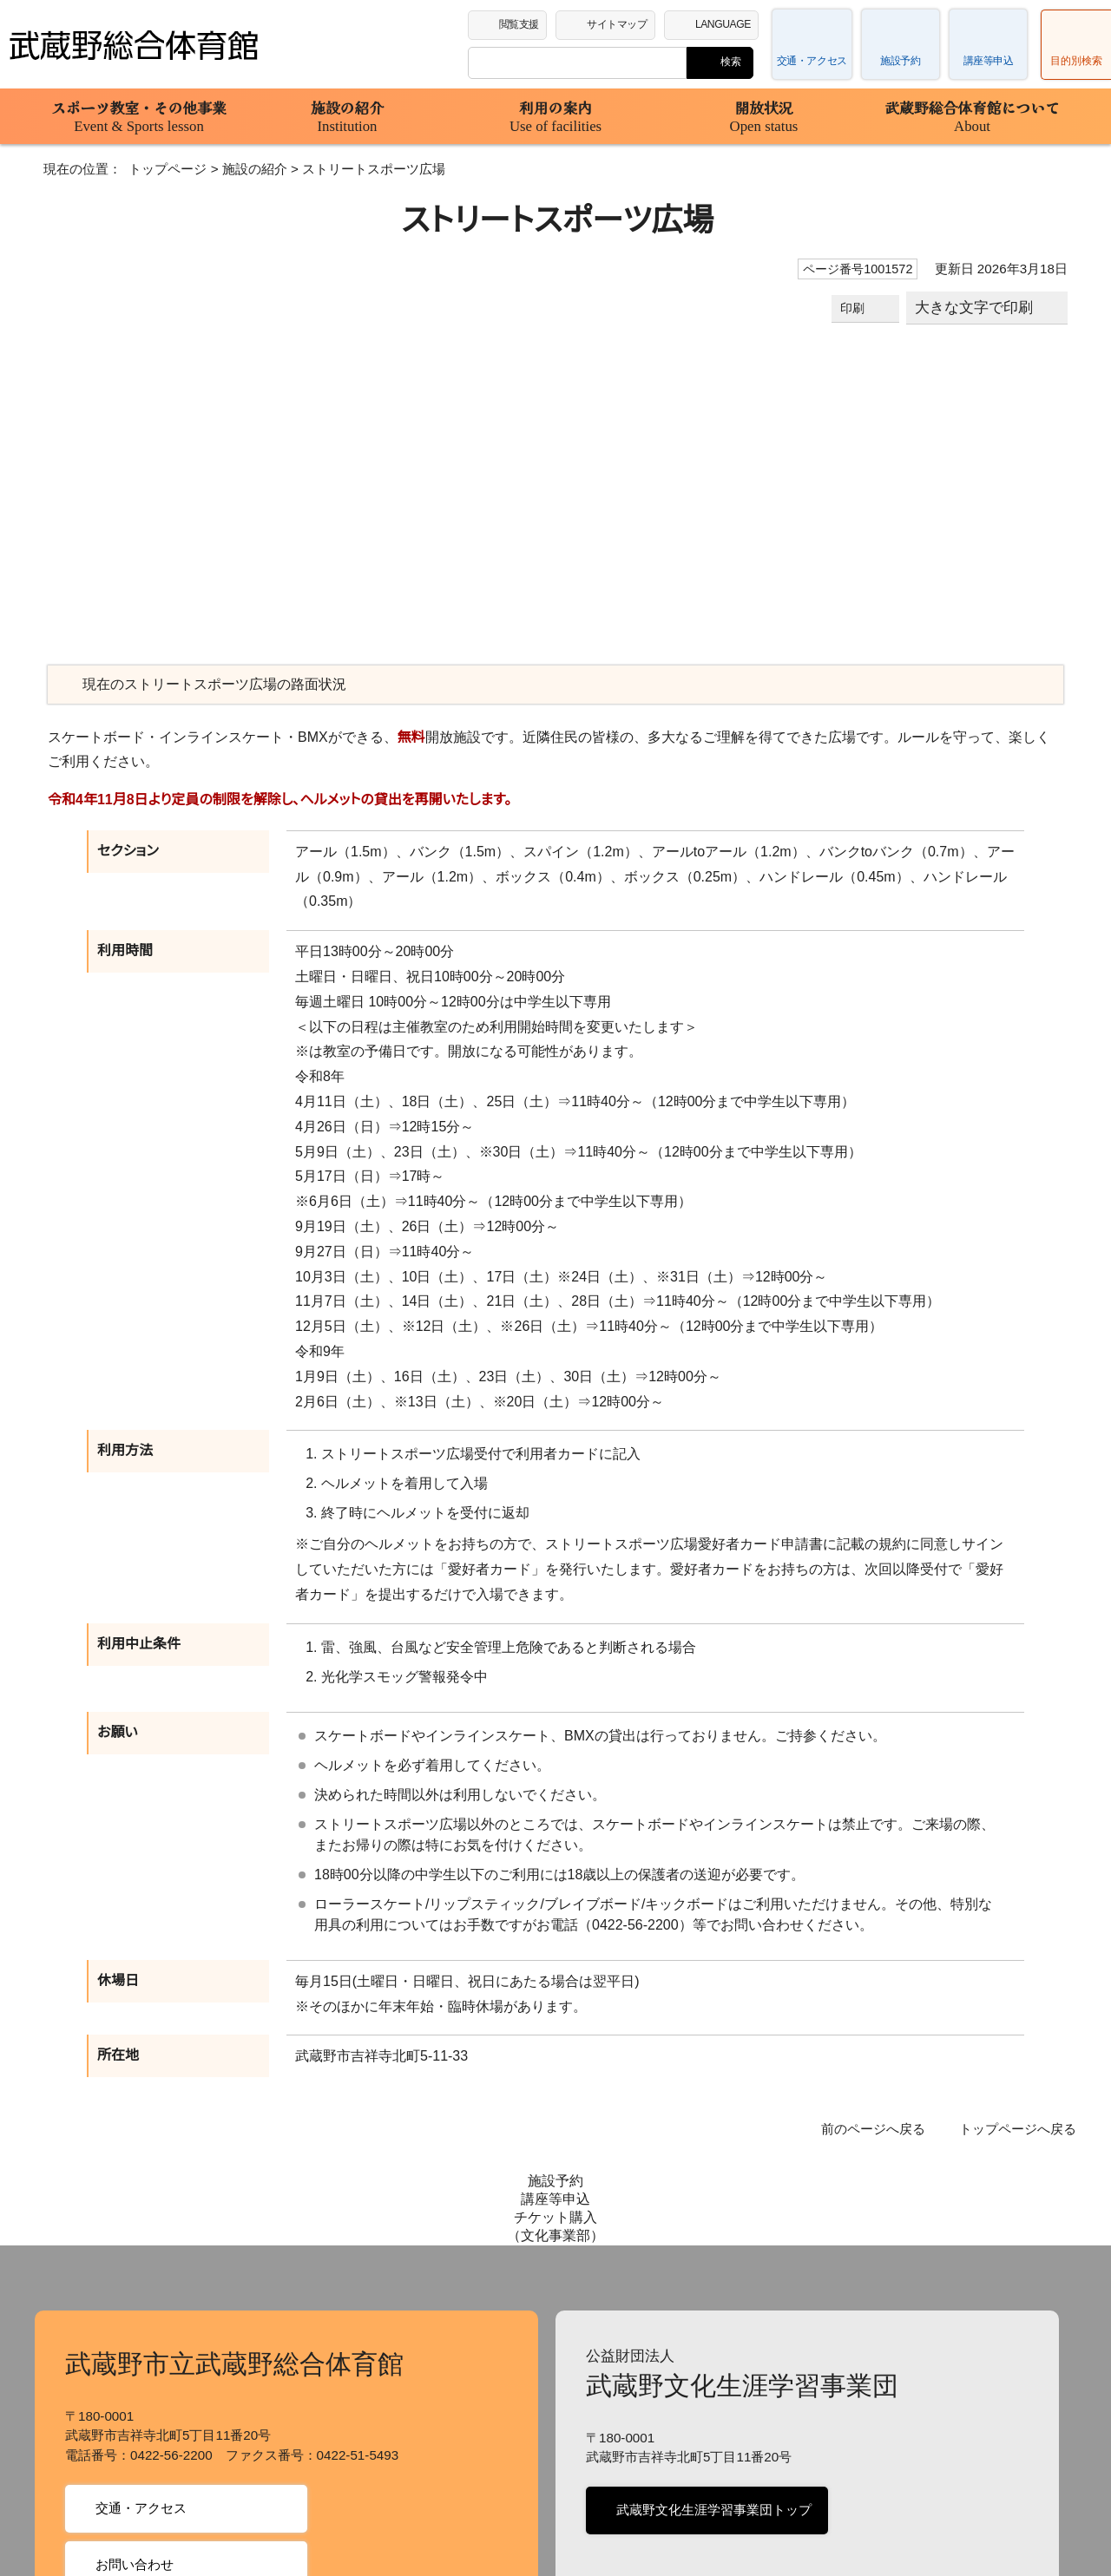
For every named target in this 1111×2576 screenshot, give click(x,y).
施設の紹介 (347, 116)
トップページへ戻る (1022, 2079)
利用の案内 (555, 116)
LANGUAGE (727, 23)
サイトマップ (621, 23)
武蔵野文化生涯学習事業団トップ (710, 2372)
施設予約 (900, 61)
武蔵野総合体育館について (972, 116)
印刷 (855, 308)
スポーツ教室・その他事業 (139, 116)
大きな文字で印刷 (975, 307)
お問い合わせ (133, 2425)
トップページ (154, 169)
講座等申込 (988, 61)
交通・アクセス (813, 61)
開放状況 (764, 116)
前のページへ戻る (884, 2079)
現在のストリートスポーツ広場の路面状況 (205, 684)
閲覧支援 (520, 23)
